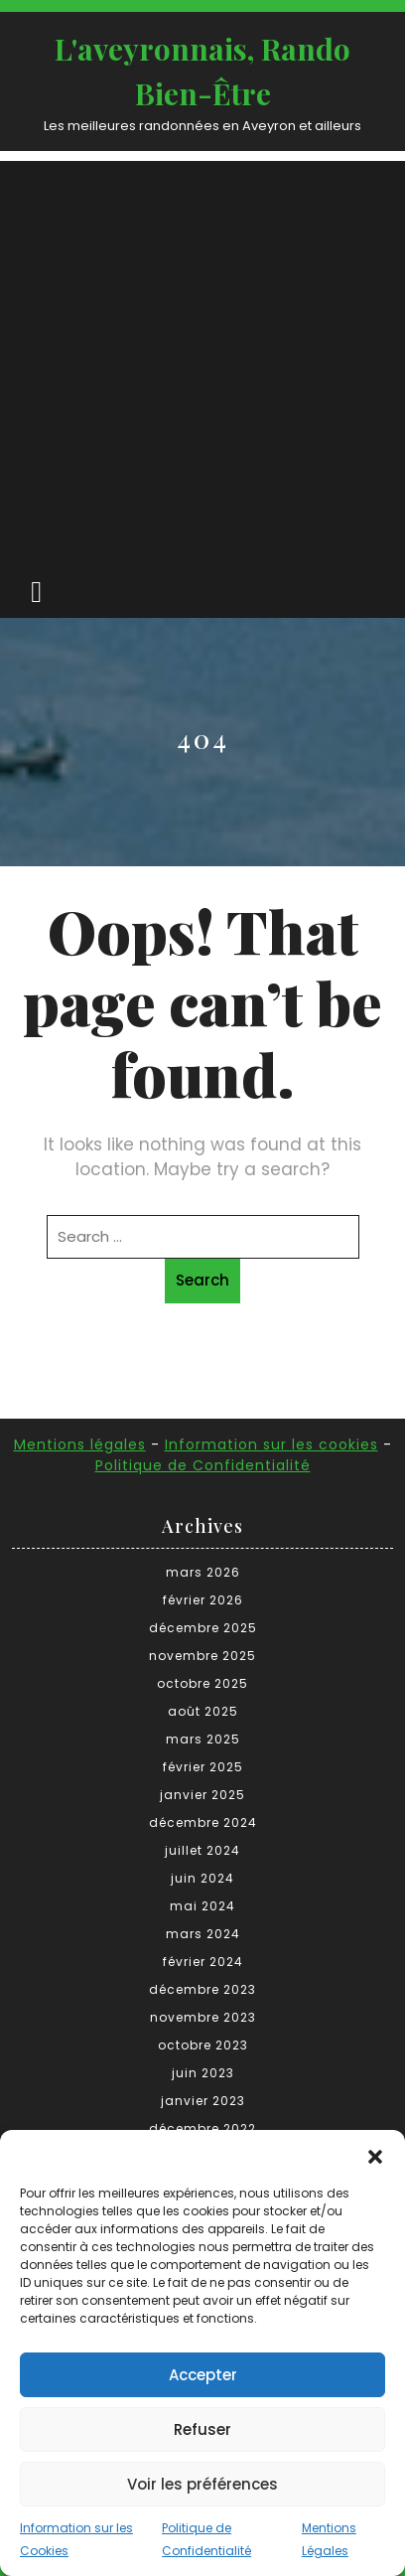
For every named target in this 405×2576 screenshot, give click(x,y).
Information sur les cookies (271, 1444)
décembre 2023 (202, 1989)
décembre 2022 (202, 2128)
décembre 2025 (203, 1627)
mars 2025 (203, 1739)
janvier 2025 (202, 1794)
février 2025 (203, 1766)
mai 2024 (202, 1905)
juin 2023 (203, 2072)
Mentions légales (80, 1444)
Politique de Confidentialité (203, 1465)
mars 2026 (203, 1572)
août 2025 (203, 1711)
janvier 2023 (203, 2100)
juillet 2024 (202, 1850)
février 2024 (203, 1961)
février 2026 (203, 1599)
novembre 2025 (202, 1655)
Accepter (203, 2374)
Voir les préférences (202, 2484)
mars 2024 (203, 1933)
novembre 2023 (203, 2017)
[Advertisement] (202, 363)
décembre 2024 (203, 1822)
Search (202, 1280)
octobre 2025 (202, 1683)
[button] (375, 2155)
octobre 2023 (203, 2045)
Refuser (202, 2429)
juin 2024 (202, 1878)
